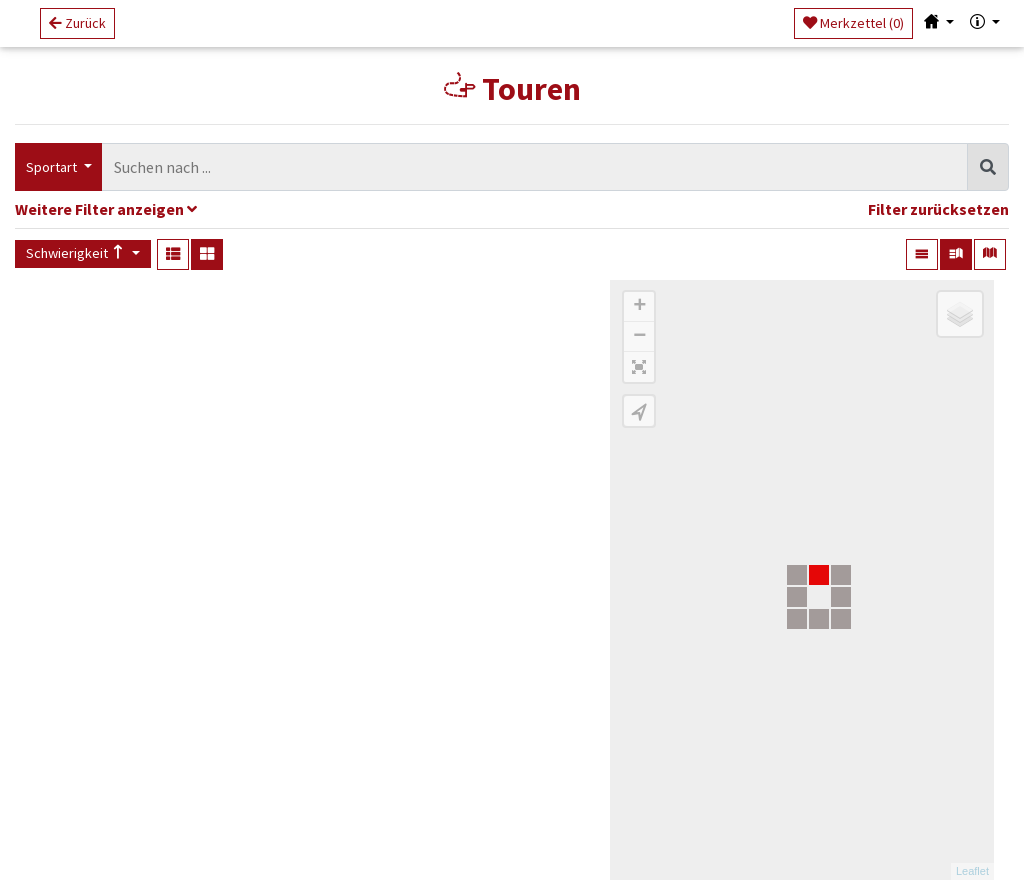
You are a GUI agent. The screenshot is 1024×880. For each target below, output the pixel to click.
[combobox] (535, 167)
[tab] (512, 211)
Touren (512, 89)
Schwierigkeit (77, 253)
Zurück (77, 31)
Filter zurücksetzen (938, 209)
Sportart (53, 167)
